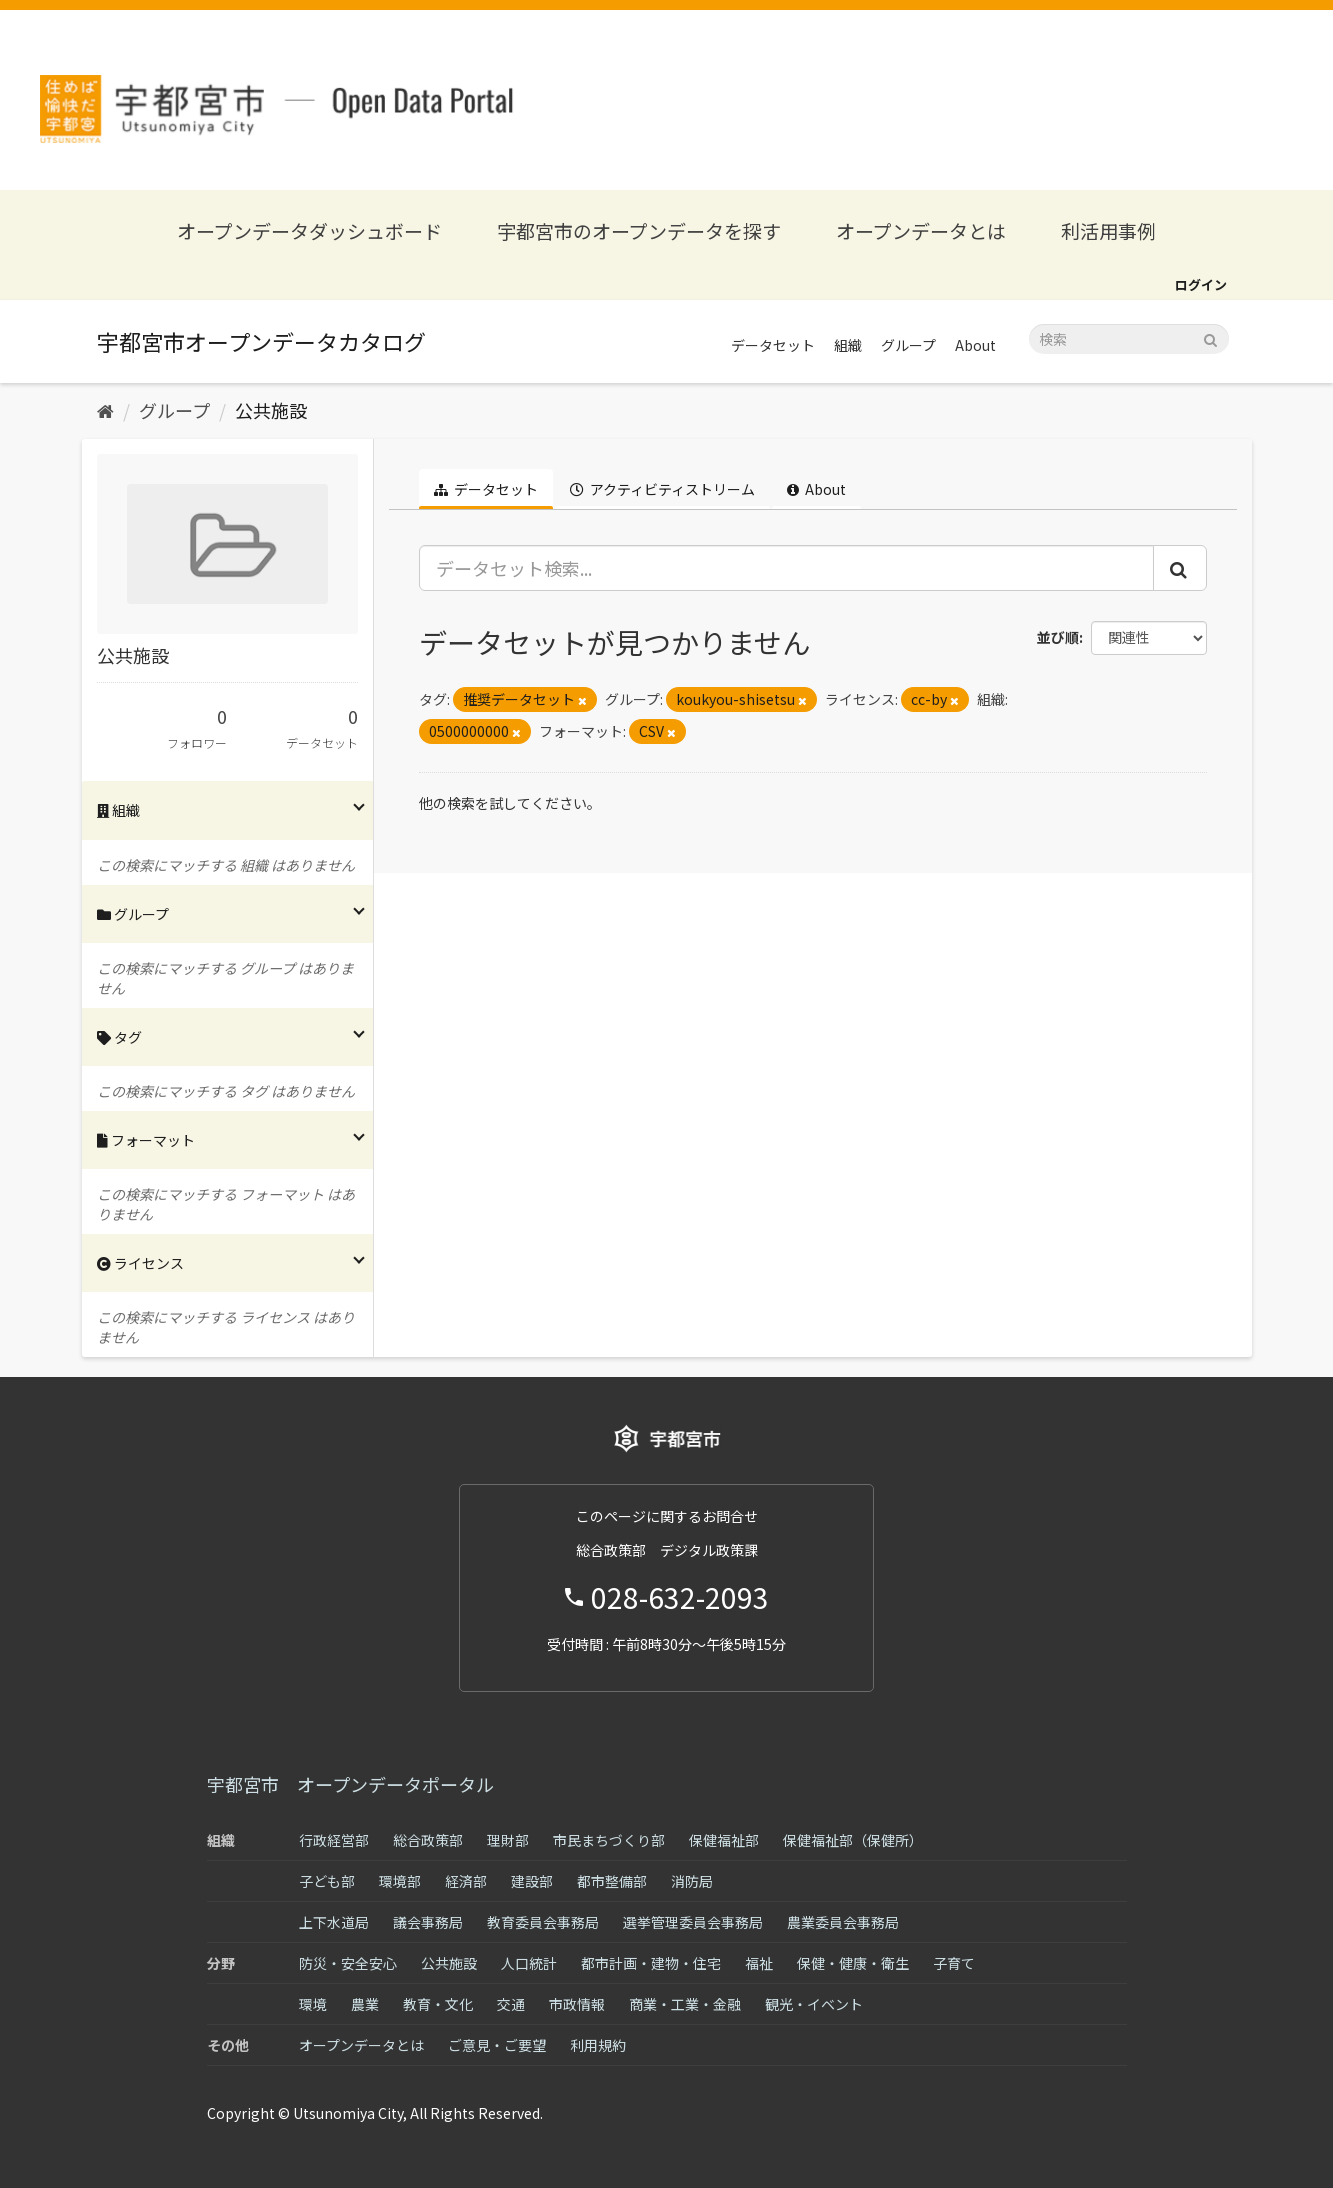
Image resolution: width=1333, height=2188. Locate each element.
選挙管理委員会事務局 (693, 1922)
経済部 (466, 1881)
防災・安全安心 (348, 1963)
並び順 (1058, 637)
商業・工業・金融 (685, 2004)
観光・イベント (814, 2004)
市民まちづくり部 (609, 1840)
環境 (313, 2004)
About (975, 345)
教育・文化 (438, 2004)
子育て (954, 1963)
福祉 (759, 1963)
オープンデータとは (921, 230)
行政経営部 (334, 1840)
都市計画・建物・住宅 (651, 1963)
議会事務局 (428, 1922)
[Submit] (1210, 337)
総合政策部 (428, 1840)
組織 (848, 345)
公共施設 (271, 410)
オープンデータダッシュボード (309, 230)
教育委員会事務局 (543, 1922)
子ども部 (327, 1881)
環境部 (400, 1881)
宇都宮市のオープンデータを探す (639, 230)
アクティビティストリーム (662, 489)
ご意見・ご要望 (497, 2045)
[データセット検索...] (786, 568)
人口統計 (529, 1963)
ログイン (1201, 284)
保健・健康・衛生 (853, 1963)
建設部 (532, 1881)
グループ (908, 345)
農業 (365, 2004)
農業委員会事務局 (843, 1922)
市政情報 (577, 2004)
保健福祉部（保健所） (853, 1840)
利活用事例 (1108, 230)
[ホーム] (105, 410)
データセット (773, 345)
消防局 (692, 1881)
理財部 (508, 1840)
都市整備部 (612, 1881)
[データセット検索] (1129, 339)
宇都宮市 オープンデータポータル (350, 1784)
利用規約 (598, 2045)
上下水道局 (334, 1922)
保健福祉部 (724, 1840)
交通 (511, 2004)
